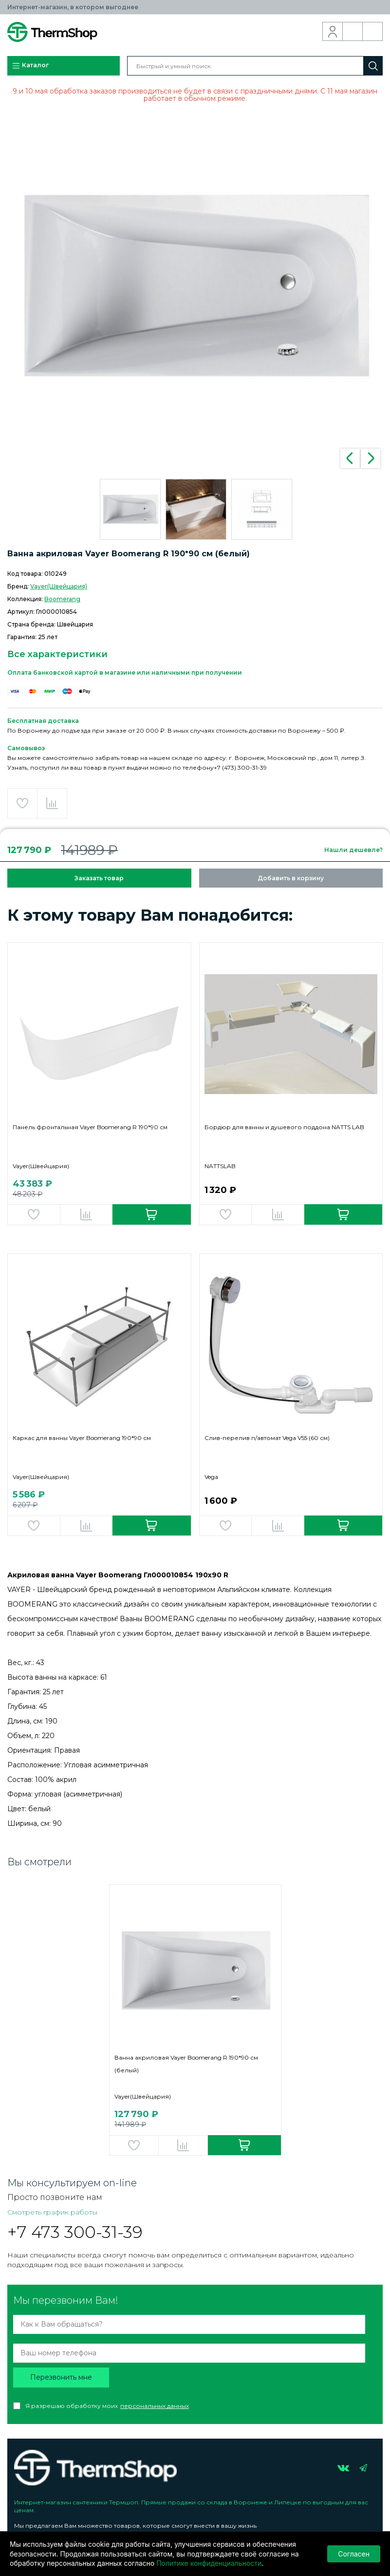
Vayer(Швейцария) (58, 586)
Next (370, 458)
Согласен (354, 2554)
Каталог (30, 65)
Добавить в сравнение (52, 803)
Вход (333, 31)
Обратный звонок (353, 31)
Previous (350, 458)
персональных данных (154, 2405)
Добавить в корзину (291, 878)
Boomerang (62, 599)
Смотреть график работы (52, 2212)
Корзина (373, 31)
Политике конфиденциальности (208, 2563)
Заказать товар (99, 878)
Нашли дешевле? (353, 849)
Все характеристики (57, 654)
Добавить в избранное (22, 803)
